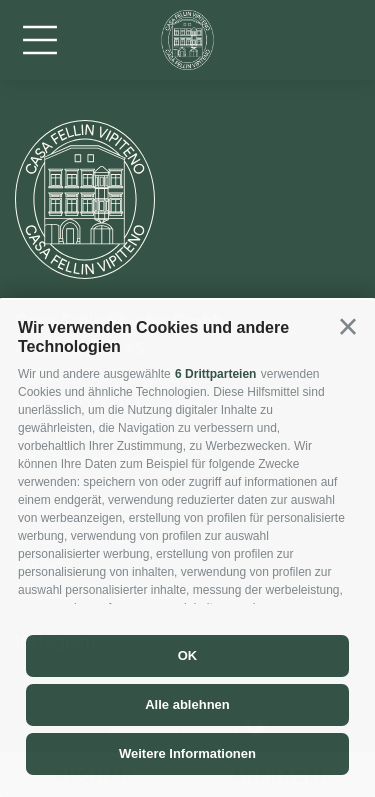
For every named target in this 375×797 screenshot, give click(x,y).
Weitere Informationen (187, 753)
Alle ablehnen (187, 704)
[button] (348, 327)
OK (188, 655)
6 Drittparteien (215, 374)
